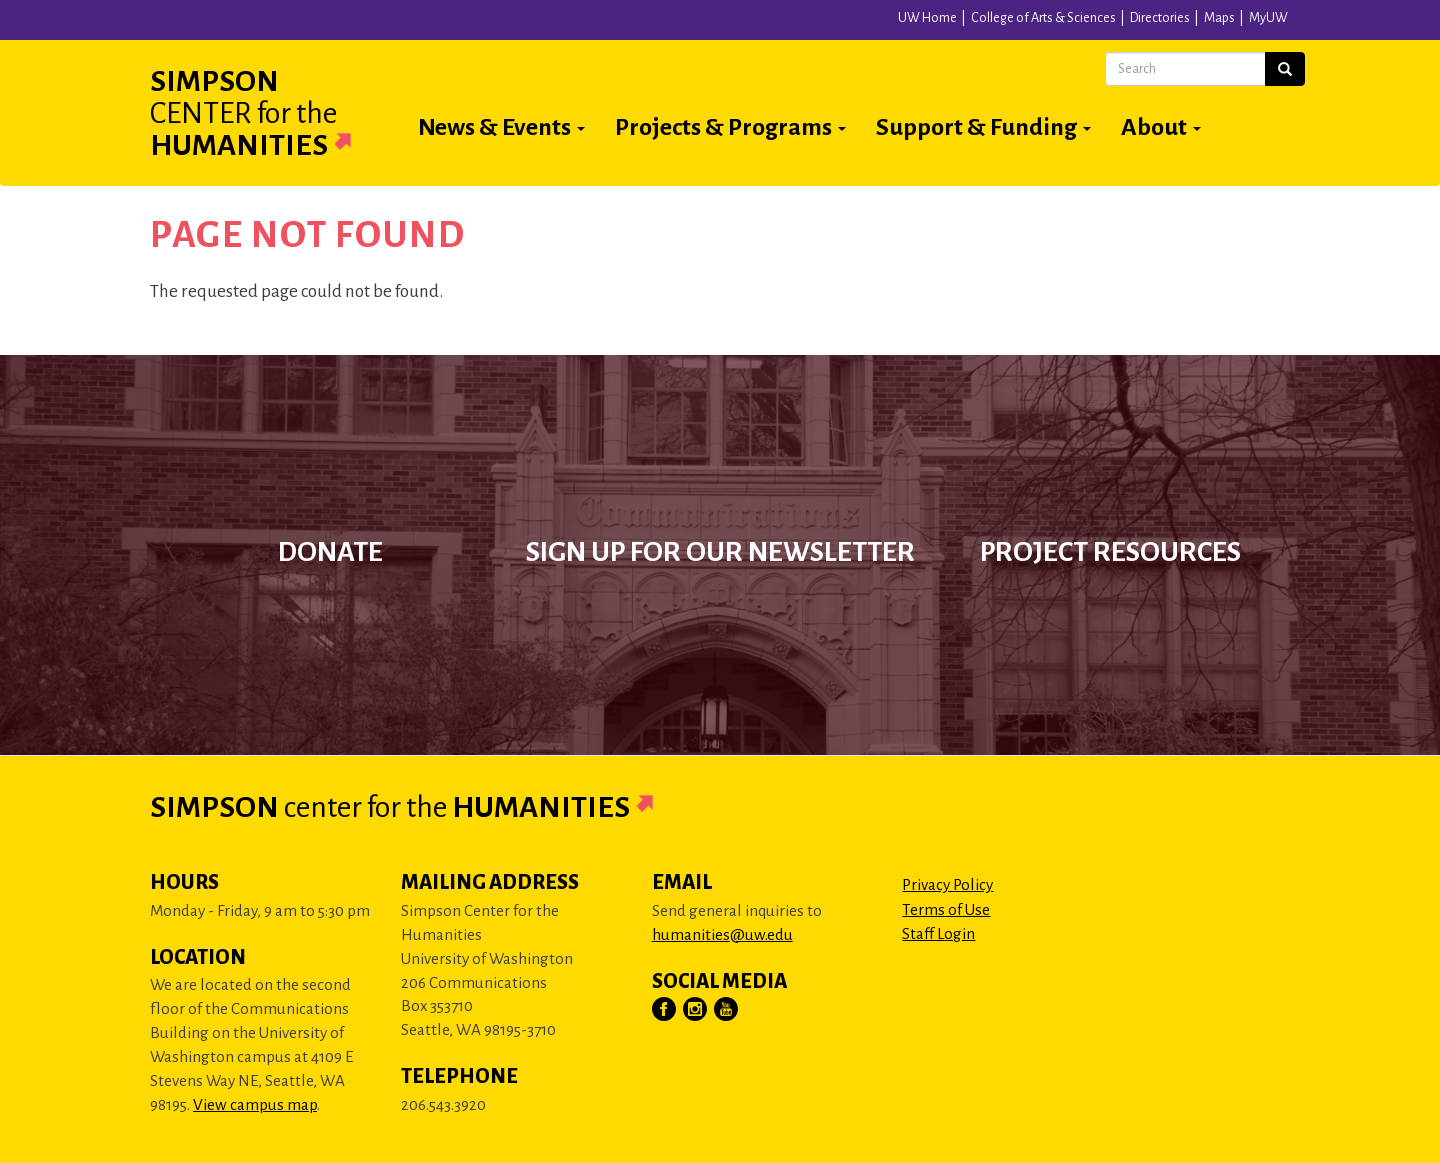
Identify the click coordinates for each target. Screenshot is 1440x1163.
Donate (330, 552)
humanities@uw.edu (722, 934)
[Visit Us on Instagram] (696, 1010)
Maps (1219, 18)
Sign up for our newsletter (720, 552)
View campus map (255, 1104)
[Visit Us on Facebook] (665, 1010)
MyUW (1268, 18)
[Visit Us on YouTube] (727, 1010)
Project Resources (1110, 552)
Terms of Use (946, 909)
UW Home (927, 18)
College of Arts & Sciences (1043, 18)
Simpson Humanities (275, 113)
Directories (1160, 18)
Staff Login (938, 933)
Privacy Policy (947, 884)
